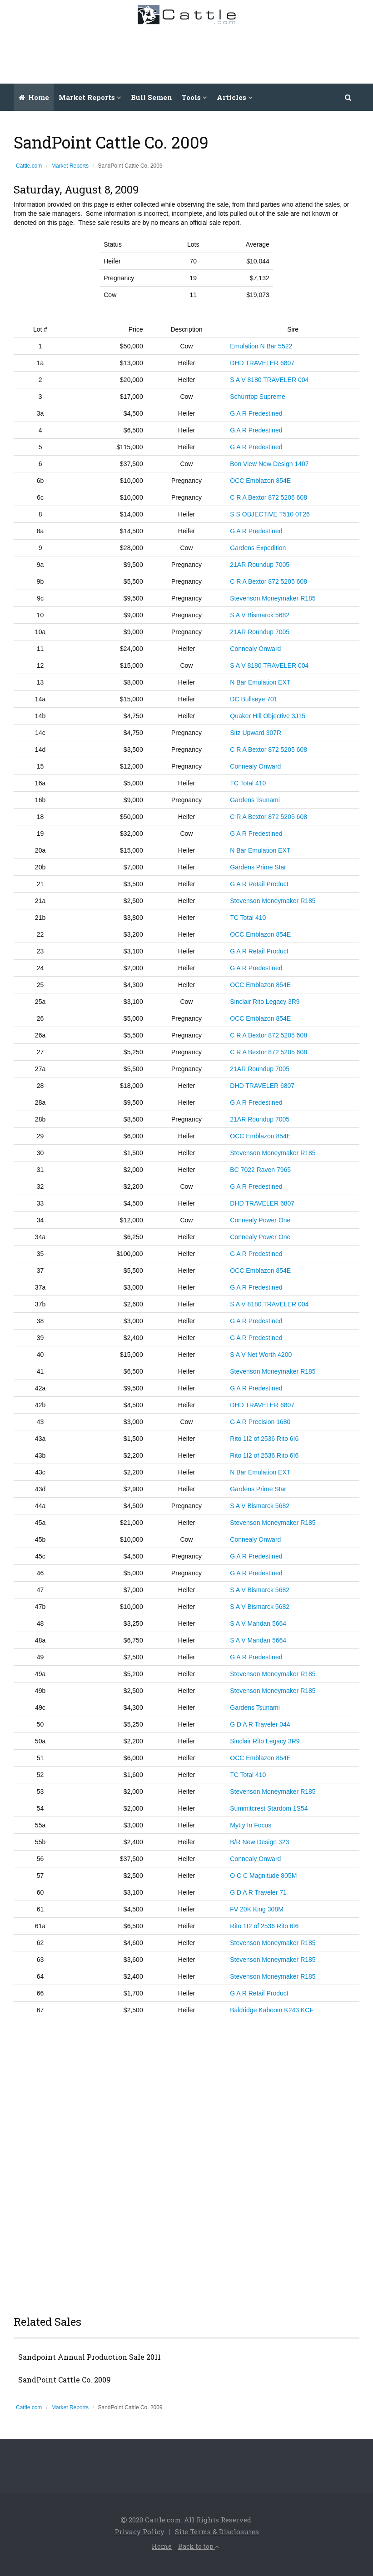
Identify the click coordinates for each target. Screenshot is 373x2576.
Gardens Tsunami (254, 800)
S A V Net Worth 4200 (261, 1354)
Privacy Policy (139, 2531)
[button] (348, 97)
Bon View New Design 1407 (269, 463)
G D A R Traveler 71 (258, 1892)
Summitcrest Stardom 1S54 (269, 1808)
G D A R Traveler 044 (260, 1724)
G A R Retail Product (259, 884)
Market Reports (70, 166)
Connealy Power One (260, 1220)
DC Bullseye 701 (253, 699)
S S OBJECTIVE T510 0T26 (270, 514)
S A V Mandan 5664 (258, 1623)
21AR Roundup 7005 (259, 564)
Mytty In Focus (250, 1825)
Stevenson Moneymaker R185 (272, 598)
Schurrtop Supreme (257, 396)
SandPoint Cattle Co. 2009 (64, 2379)
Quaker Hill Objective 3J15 (267, 716)
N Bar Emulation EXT (260, 682)
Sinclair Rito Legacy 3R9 (264, 1001)
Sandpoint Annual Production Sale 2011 (89, 2357)
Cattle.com (29, 166)
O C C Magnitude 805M (263, 1875)
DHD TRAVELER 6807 (262, 363)
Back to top (198, 2546)
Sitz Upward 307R (255, 732)
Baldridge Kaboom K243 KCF (271, 2010)
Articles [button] (235, 97)
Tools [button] (194, 97)
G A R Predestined (256, 413)
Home (34, 97)
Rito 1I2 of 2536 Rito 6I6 (264, 1438)
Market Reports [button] (90, 97)
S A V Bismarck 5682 (259, 615)
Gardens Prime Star (258, 867)
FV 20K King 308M (256, 1909)
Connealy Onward (255, 648)
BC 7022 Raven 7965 (260, 1169)
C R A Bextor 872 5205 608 (268, 497)
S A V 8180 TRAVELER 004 (269, 379)
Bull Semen (151, 97)
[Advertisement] (200, 51)
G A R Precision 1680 (260, 1421)
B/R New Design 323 (259, 1842)
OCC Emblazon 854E (260, 480)
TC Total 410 (248, 783)
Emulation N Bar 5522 (261, 346)
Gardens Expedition (258, 547)
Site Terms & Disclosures (217, 2531)
